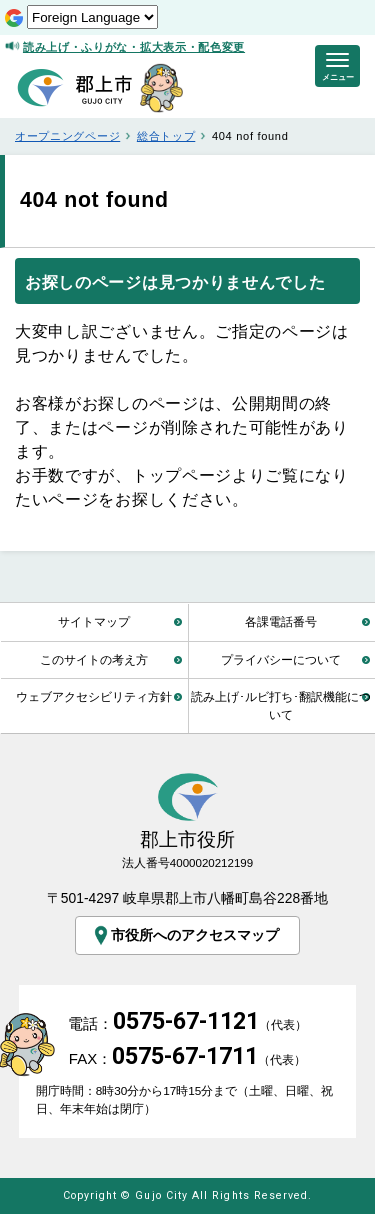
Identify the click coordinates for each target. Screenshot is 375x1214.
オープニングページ (67, 136)
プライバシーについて (281, 659)
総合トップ (166, 136)
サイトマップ (94, 621)
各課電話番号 (281, 621)
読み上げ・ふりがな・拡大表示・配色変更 (134, 47)
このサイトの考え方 (94, 659)
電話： (187, 1023)
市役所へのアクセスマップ (185, 935)
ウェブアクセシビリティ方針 (94, 696)
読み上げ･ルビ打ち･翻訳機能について (281, 705)
